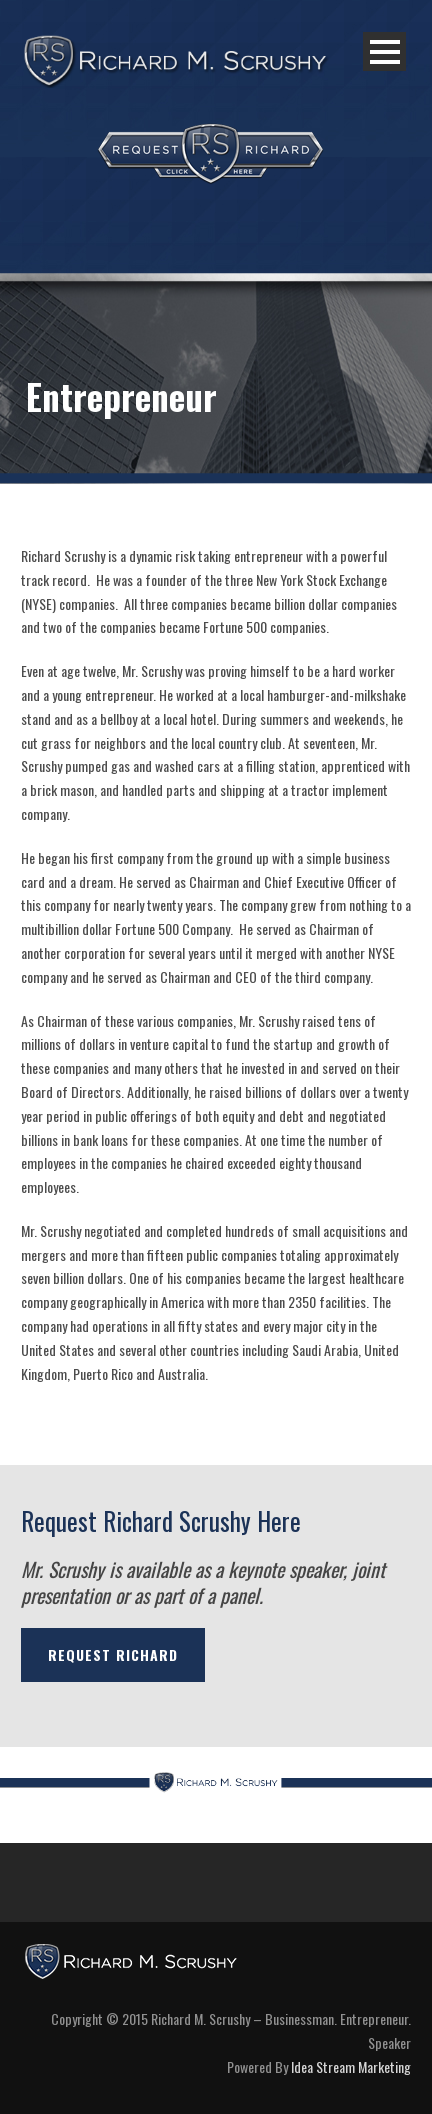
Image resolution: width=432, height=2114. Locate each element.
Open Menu (384, 51)
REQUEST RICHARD (113, 1654)
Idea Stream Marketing (351, 2066)
